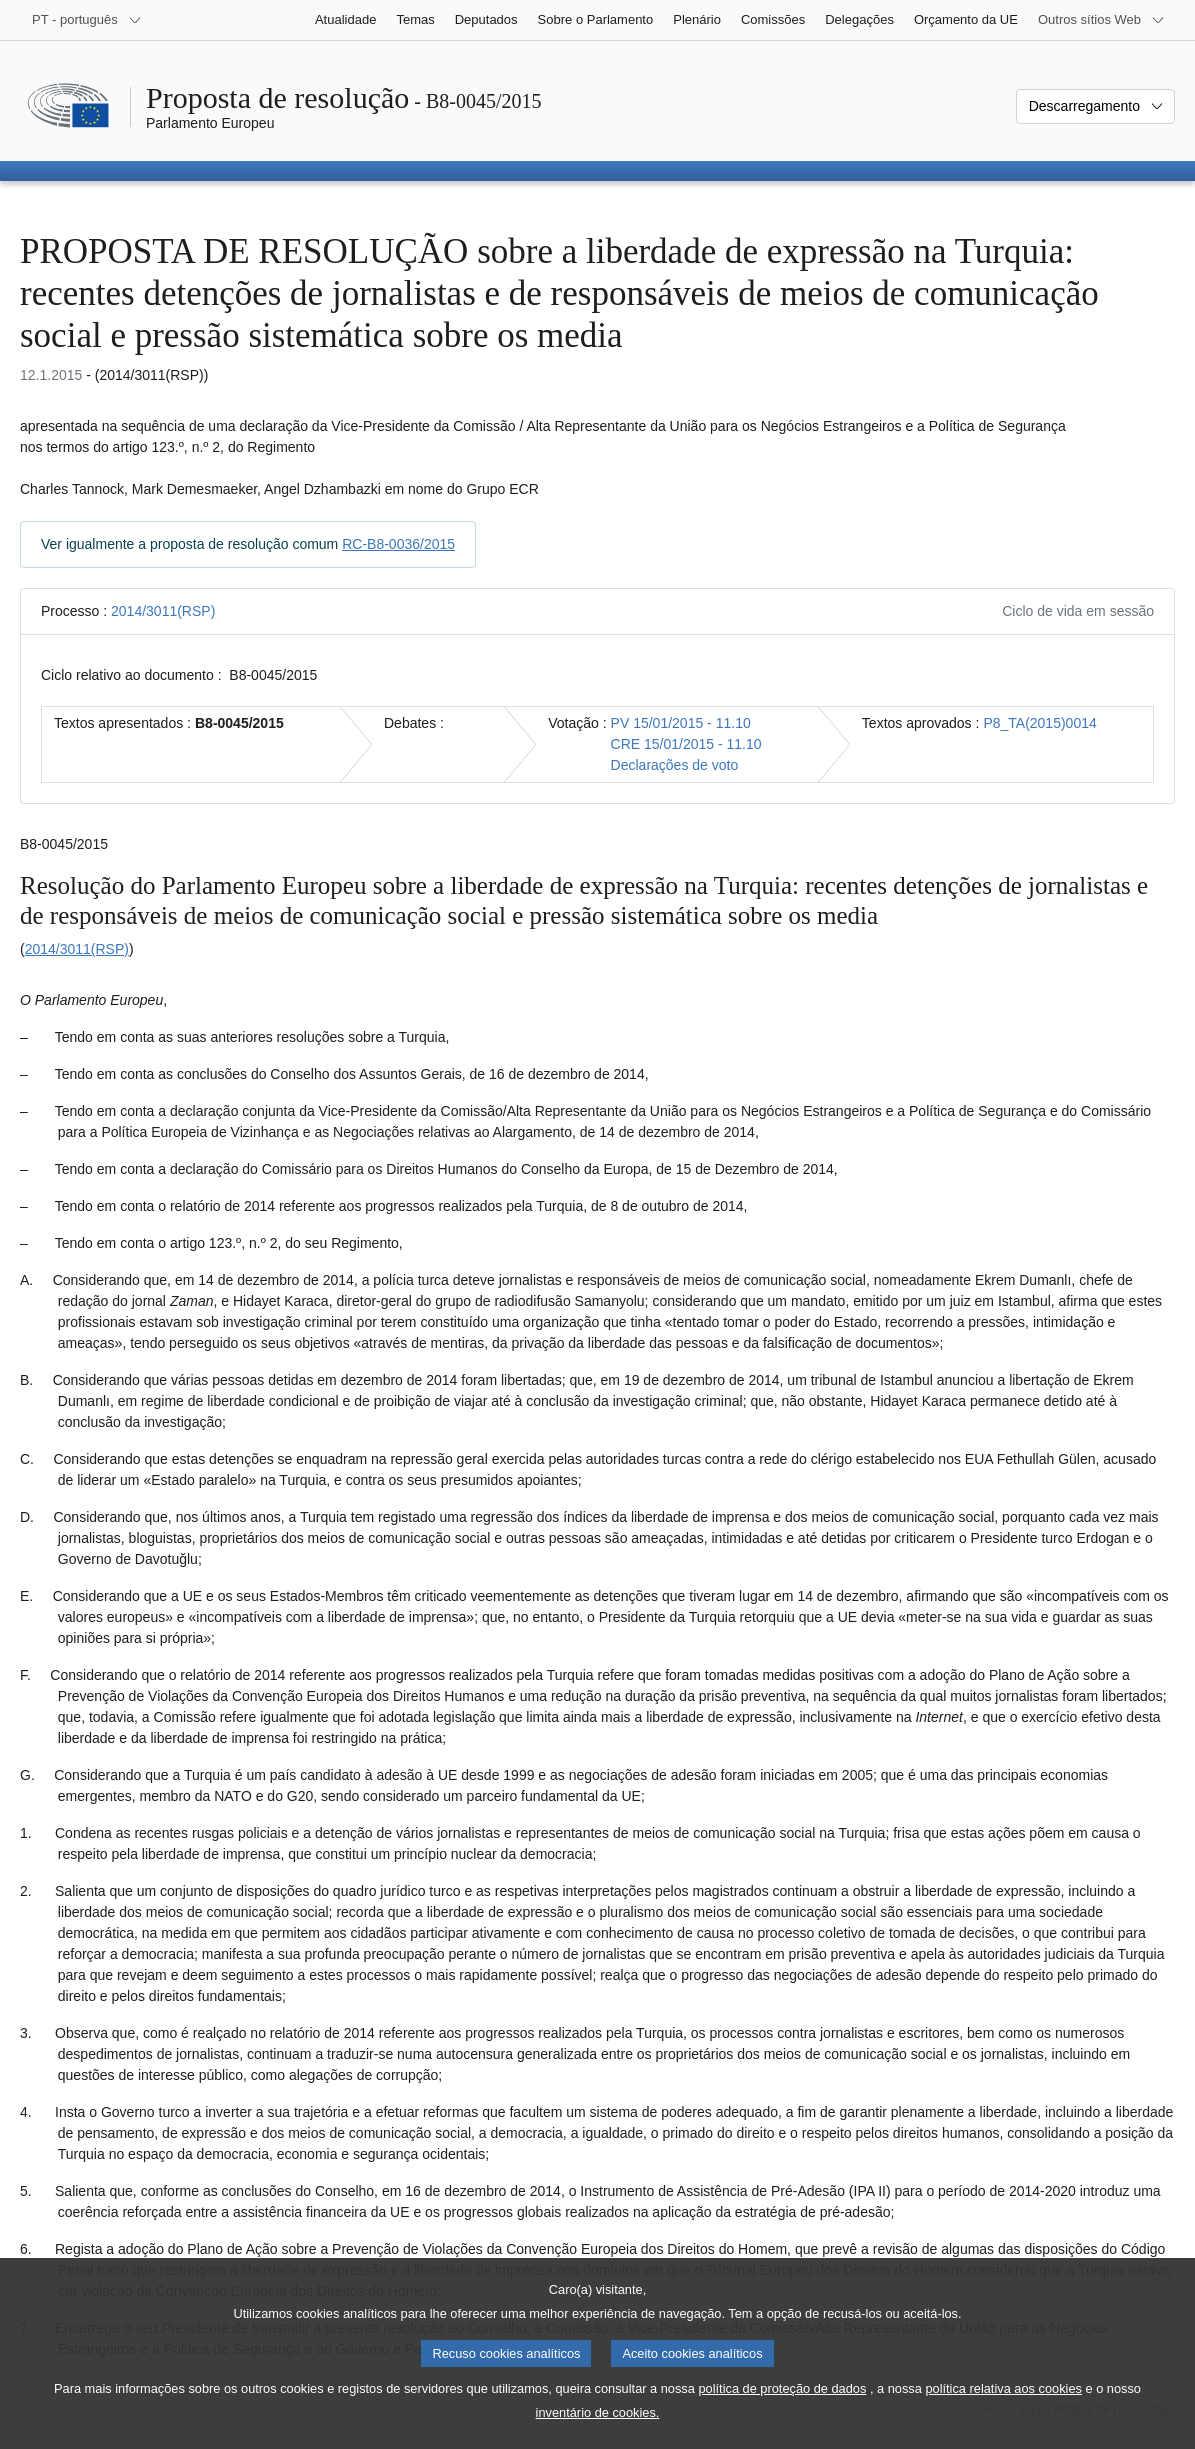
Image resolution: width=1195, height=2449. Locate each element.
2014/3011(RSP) (163, 611)
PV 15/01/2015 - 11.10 (681, 723)
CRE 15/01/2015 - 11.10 (686, 744)
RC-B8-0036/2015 (398, 544)
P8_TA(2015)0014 (1039, 723)
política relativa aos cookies (1003, 2410)
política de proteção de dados (782, 2410)
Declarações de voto (675, 765)
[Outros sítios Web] (1101, 20)
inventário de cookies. (598, 2434)
